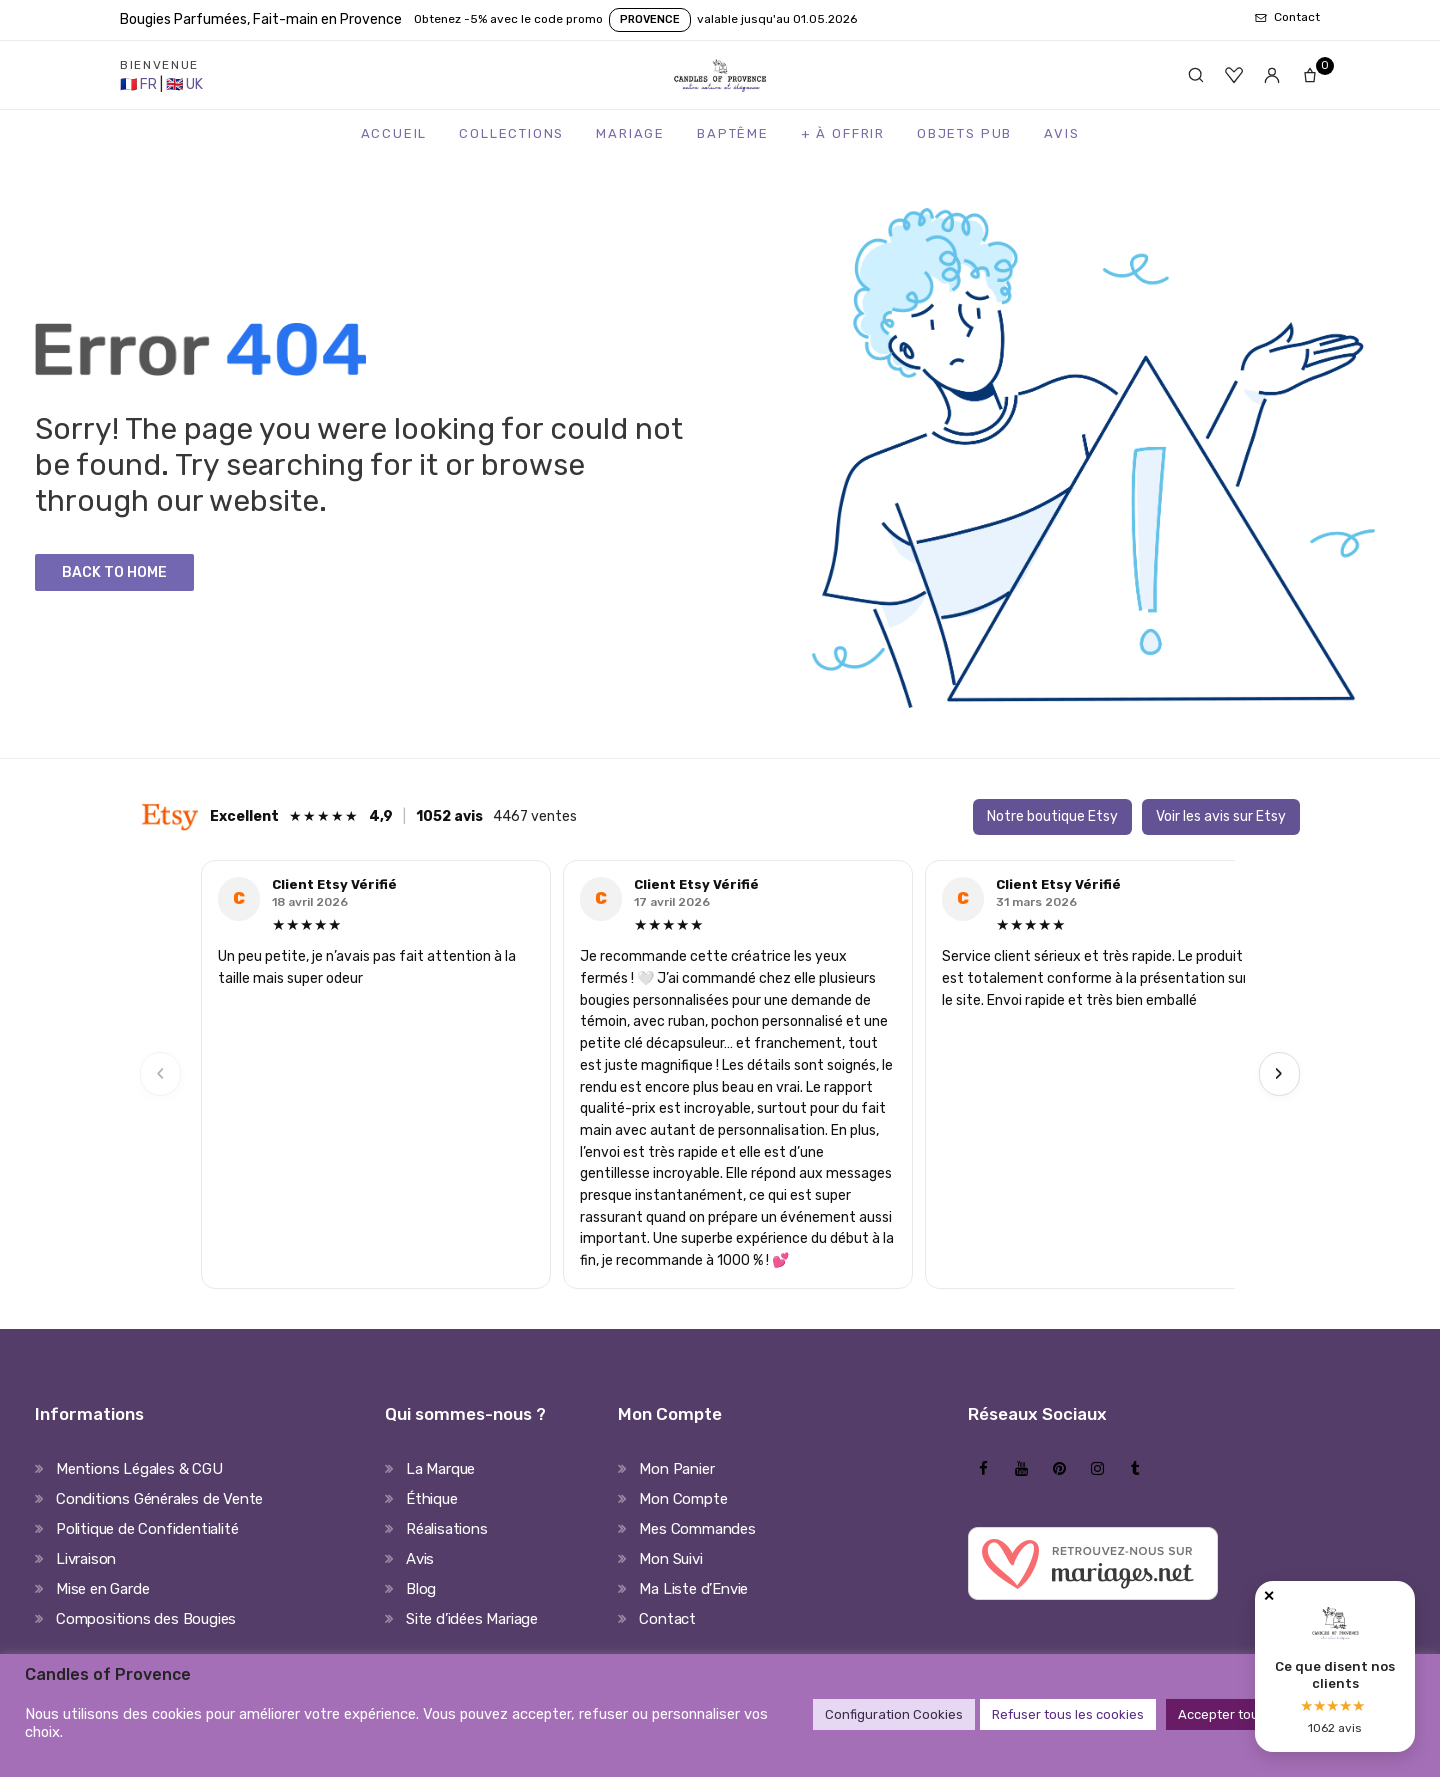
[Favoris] (1234, 75)
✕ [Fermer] (1269, 1596)
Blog (421, 1589)
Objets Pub (964, 133)
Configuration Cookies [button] (894, 1714)
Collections (511, 133)
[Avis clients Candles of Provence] (1335, 1666)
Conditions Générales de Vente (159, 1499)
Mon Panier (676, 1469)
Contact (667, 1619)
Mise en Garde (102, 1589)
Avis (1061, 133)
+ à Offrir (843, 133)
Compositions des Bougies (146, 1619)
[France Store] (140, 84)
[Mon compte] (1272, 75)
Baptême (733, 133)
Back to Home (114, 572)
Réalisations (447, 1529)
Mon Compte (683, 1499)
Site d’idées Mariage (472, 1619)
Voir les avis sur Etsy (1221, 816)
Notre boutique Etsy (1052, 816)
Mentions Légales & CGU (139, 1469)
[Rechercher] (1196, 75)
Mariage (630, 133)
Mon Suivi (670, 1559)
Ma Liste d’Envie (693, 1589)
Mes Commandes (697, 1529)
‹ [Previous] (161, 1073)
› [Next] (1279, 1073)
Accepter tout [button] (1221, 1714)
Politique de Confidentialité (147, 1529)
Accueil (394, 133)
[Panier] (1310, 75)
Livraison (86, 1559)
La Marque (440, 1469)
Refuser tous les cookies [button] (1068, 1714)
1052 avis (449, 816)
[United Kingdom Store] (184, 84)
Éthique (432, 1499)
